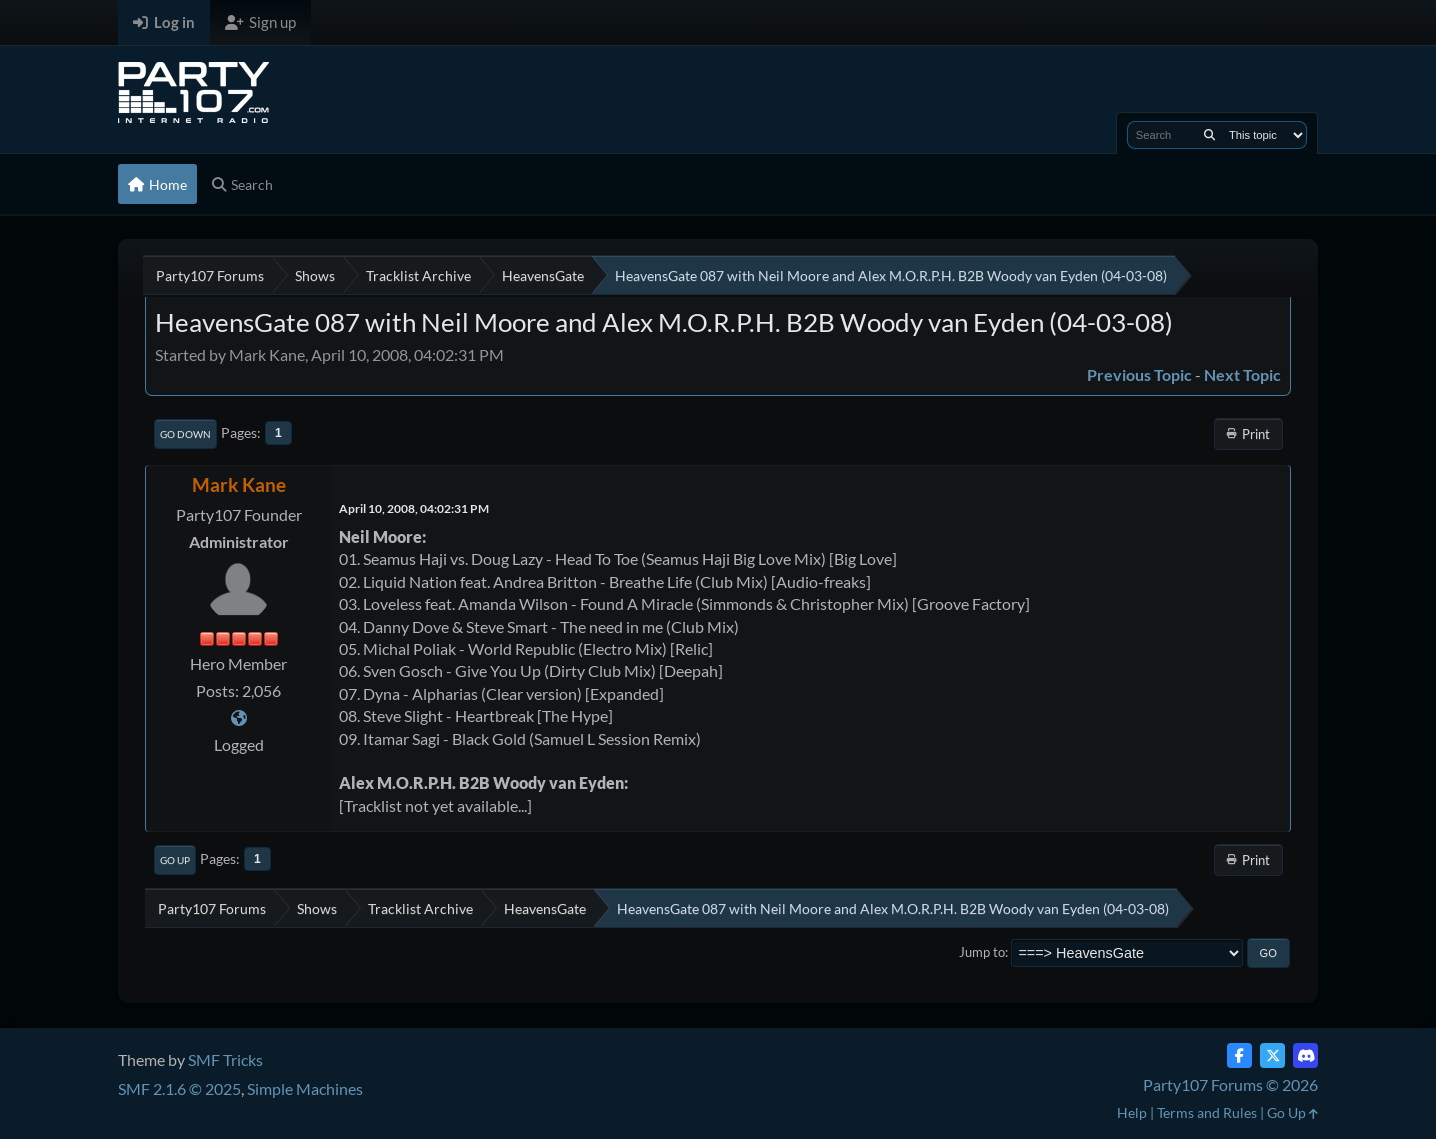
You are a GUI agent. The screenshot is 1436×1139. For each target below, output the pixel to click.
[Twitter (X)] (1272, 1055)
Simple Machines (305, 1088)
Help (1132, 1112)
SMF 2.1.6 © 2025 (179, 1088)
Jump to (982, 952)
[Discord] (1305, 1055)
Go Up (175, 860)
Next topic (1242, 374)
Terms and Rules (1207, 1112)
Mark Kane (239, 484)
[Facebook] (1239, 1055)
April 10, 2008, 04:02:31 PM (414, 508)
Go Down (185, 434)
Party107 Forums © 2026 (1230, 1084)
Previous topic (1139, 374)
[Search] (1209, 135)
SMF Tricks (225, 1059)
